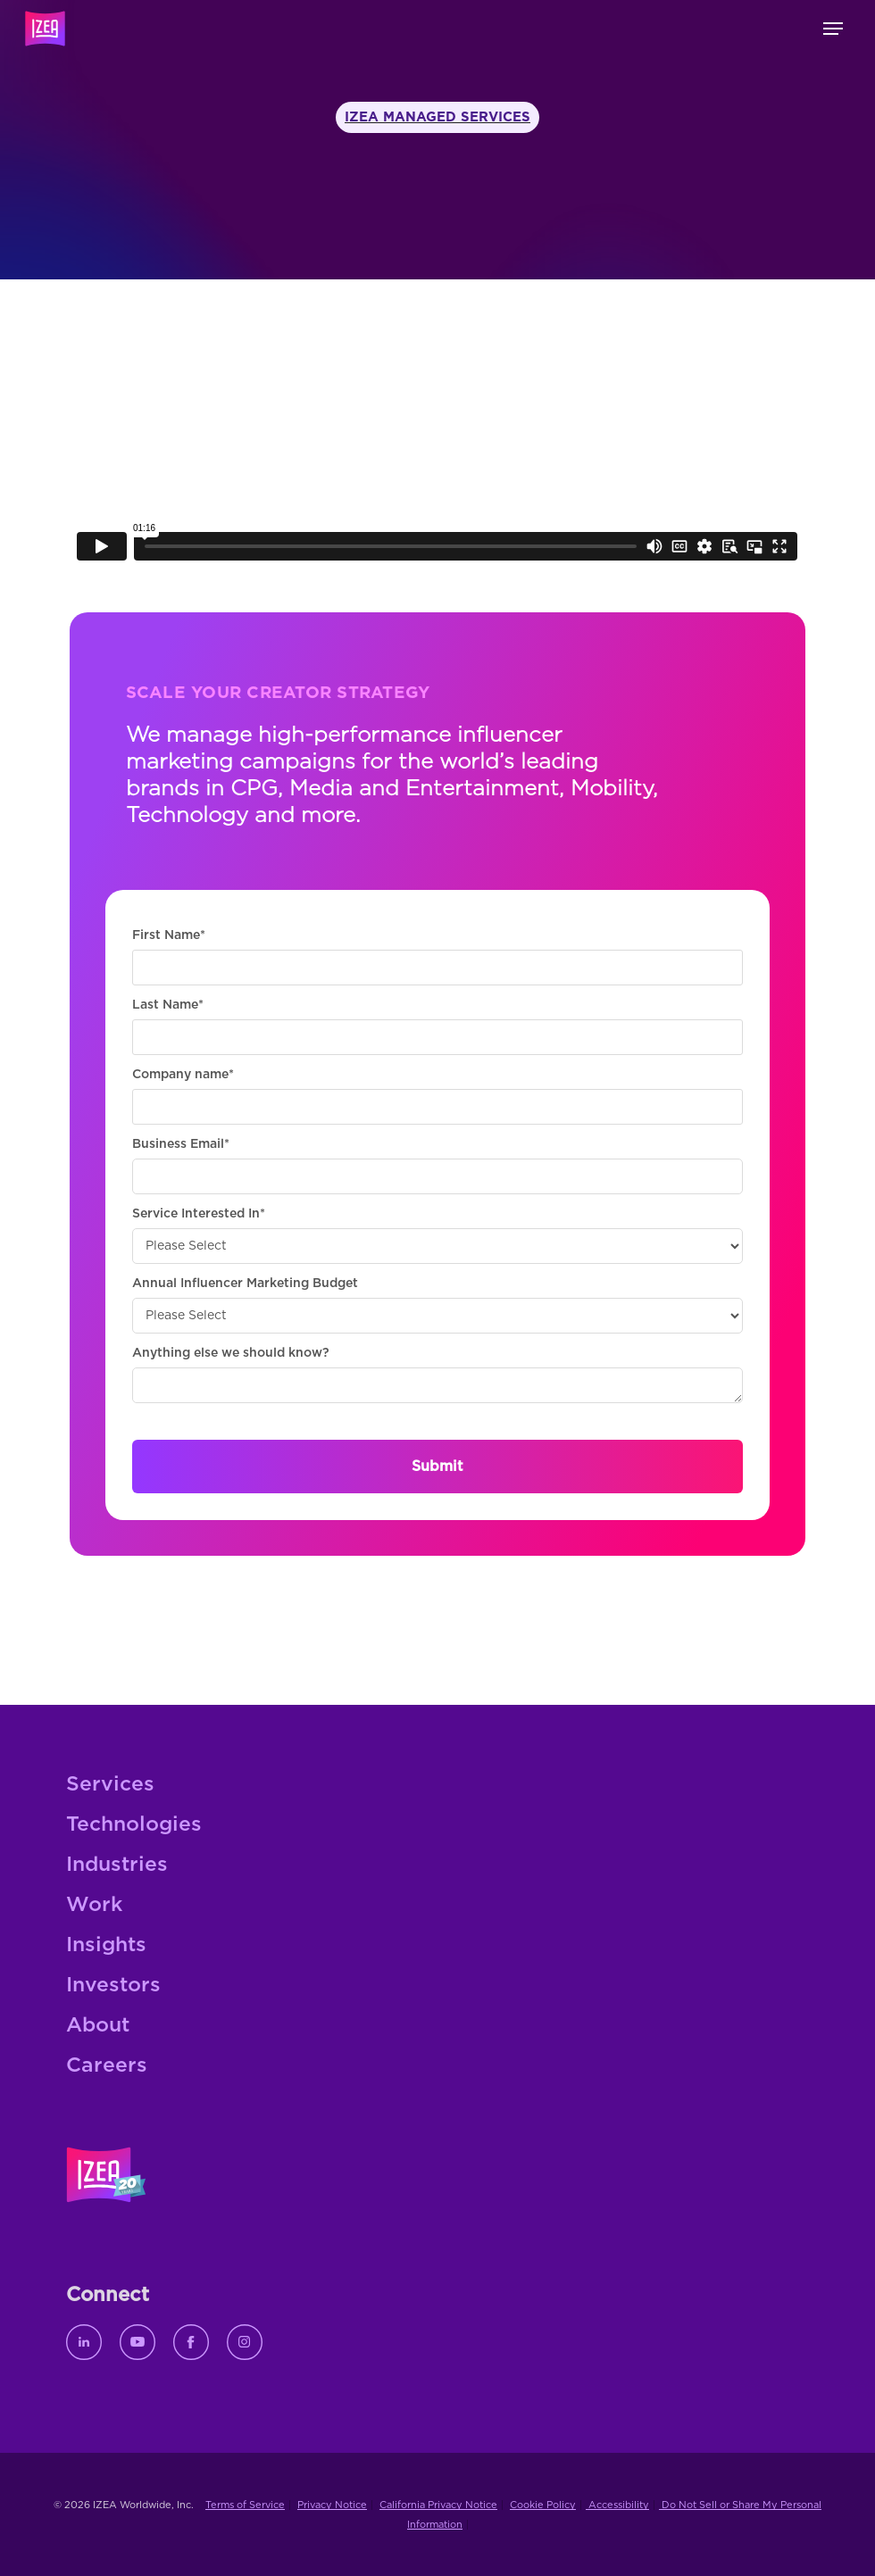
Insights (106, 1945)
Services (110, 1784)
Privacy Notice (332, 2505)
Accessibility (617, 2505)
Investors (113, 1985)
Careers (106, 2066)
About (97, 2025)
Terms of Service (245, 2505)
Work (94, 1905)
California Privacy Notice (438, 2505)
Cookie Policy (543, 2505)
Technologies (134, 1825)
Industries (117, 1865)
